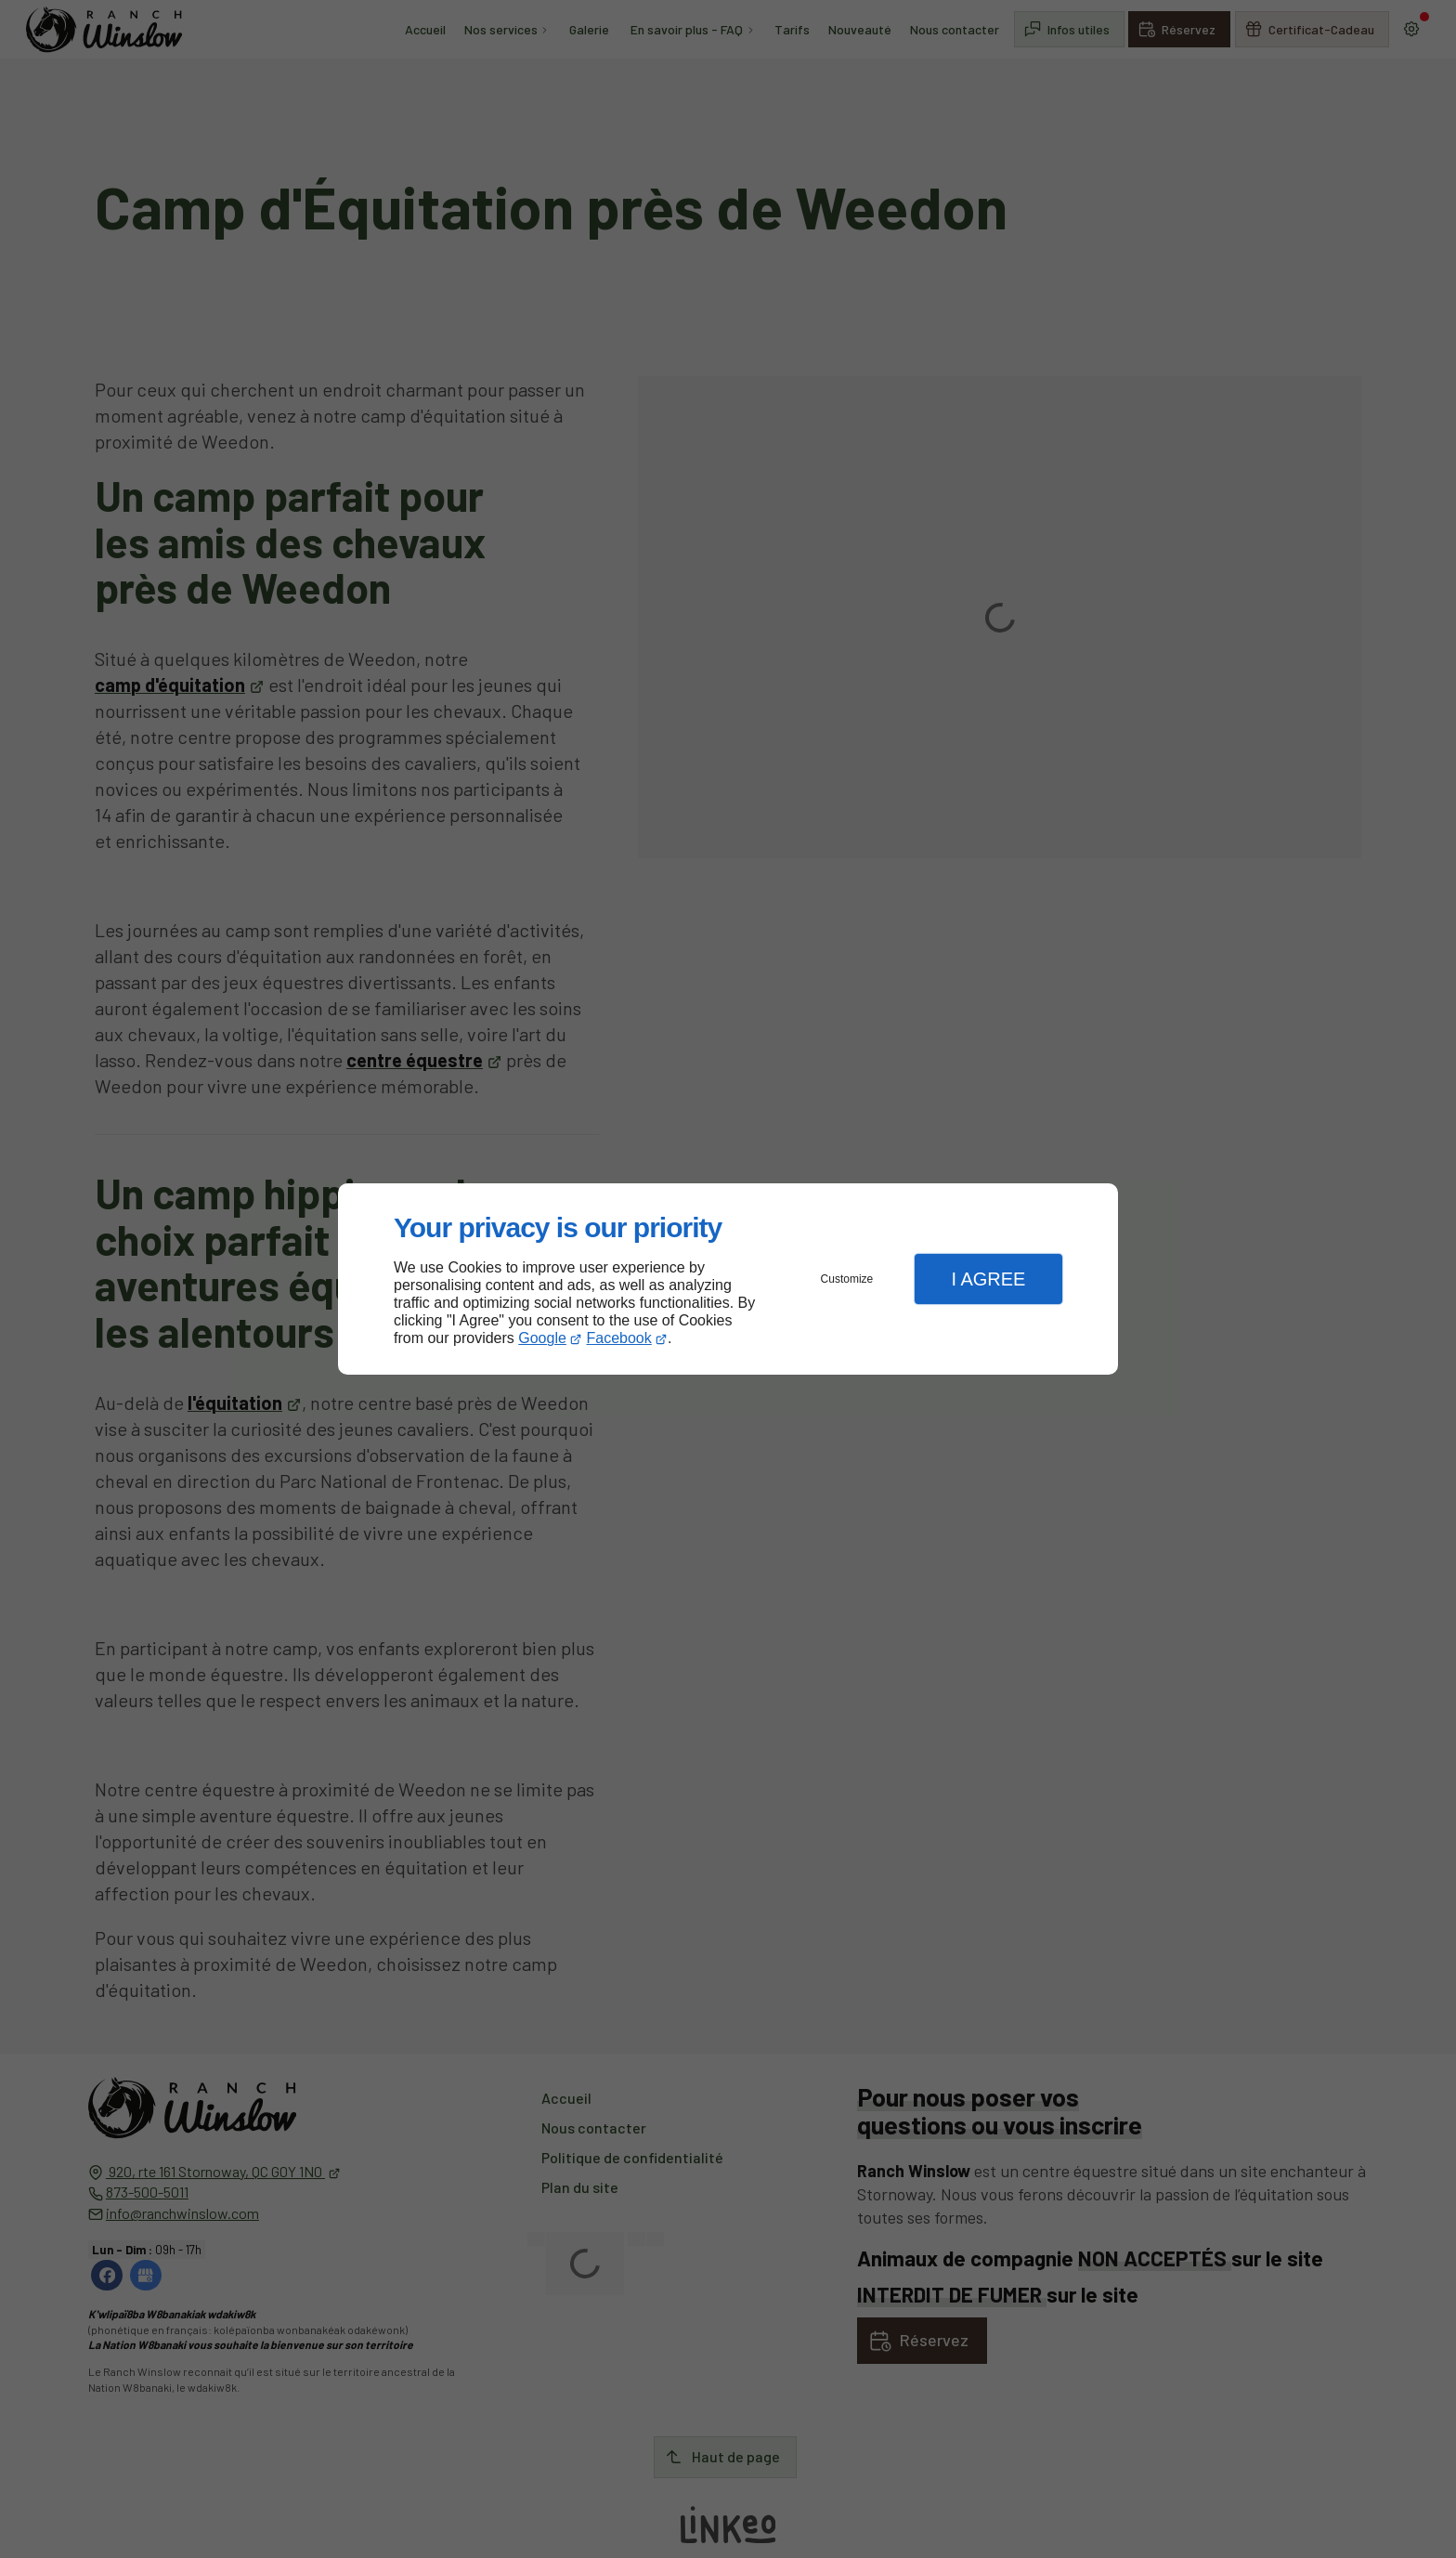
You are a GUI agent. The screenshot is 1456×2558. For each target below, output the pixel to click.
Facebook (619, 1338)
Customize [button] (847, 1279)
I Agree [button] (988, 1279)
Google (542, 1338)
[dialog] (728, 1279)
